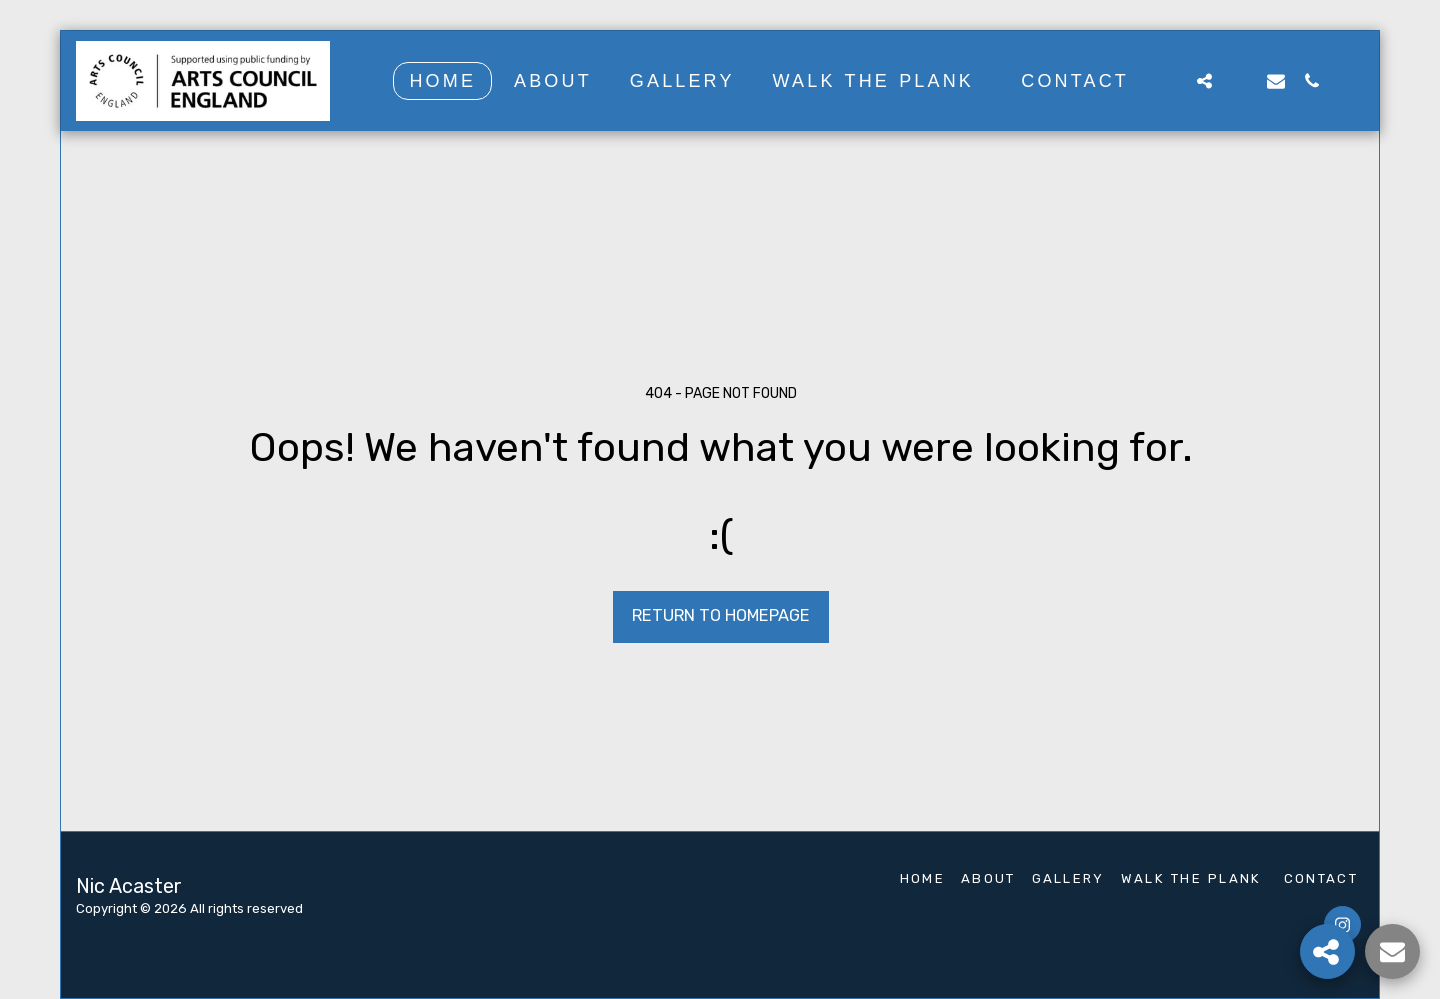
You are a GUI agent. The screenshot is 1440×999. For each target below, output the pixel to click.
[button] (1168, 80)
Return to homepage (721, 615)
